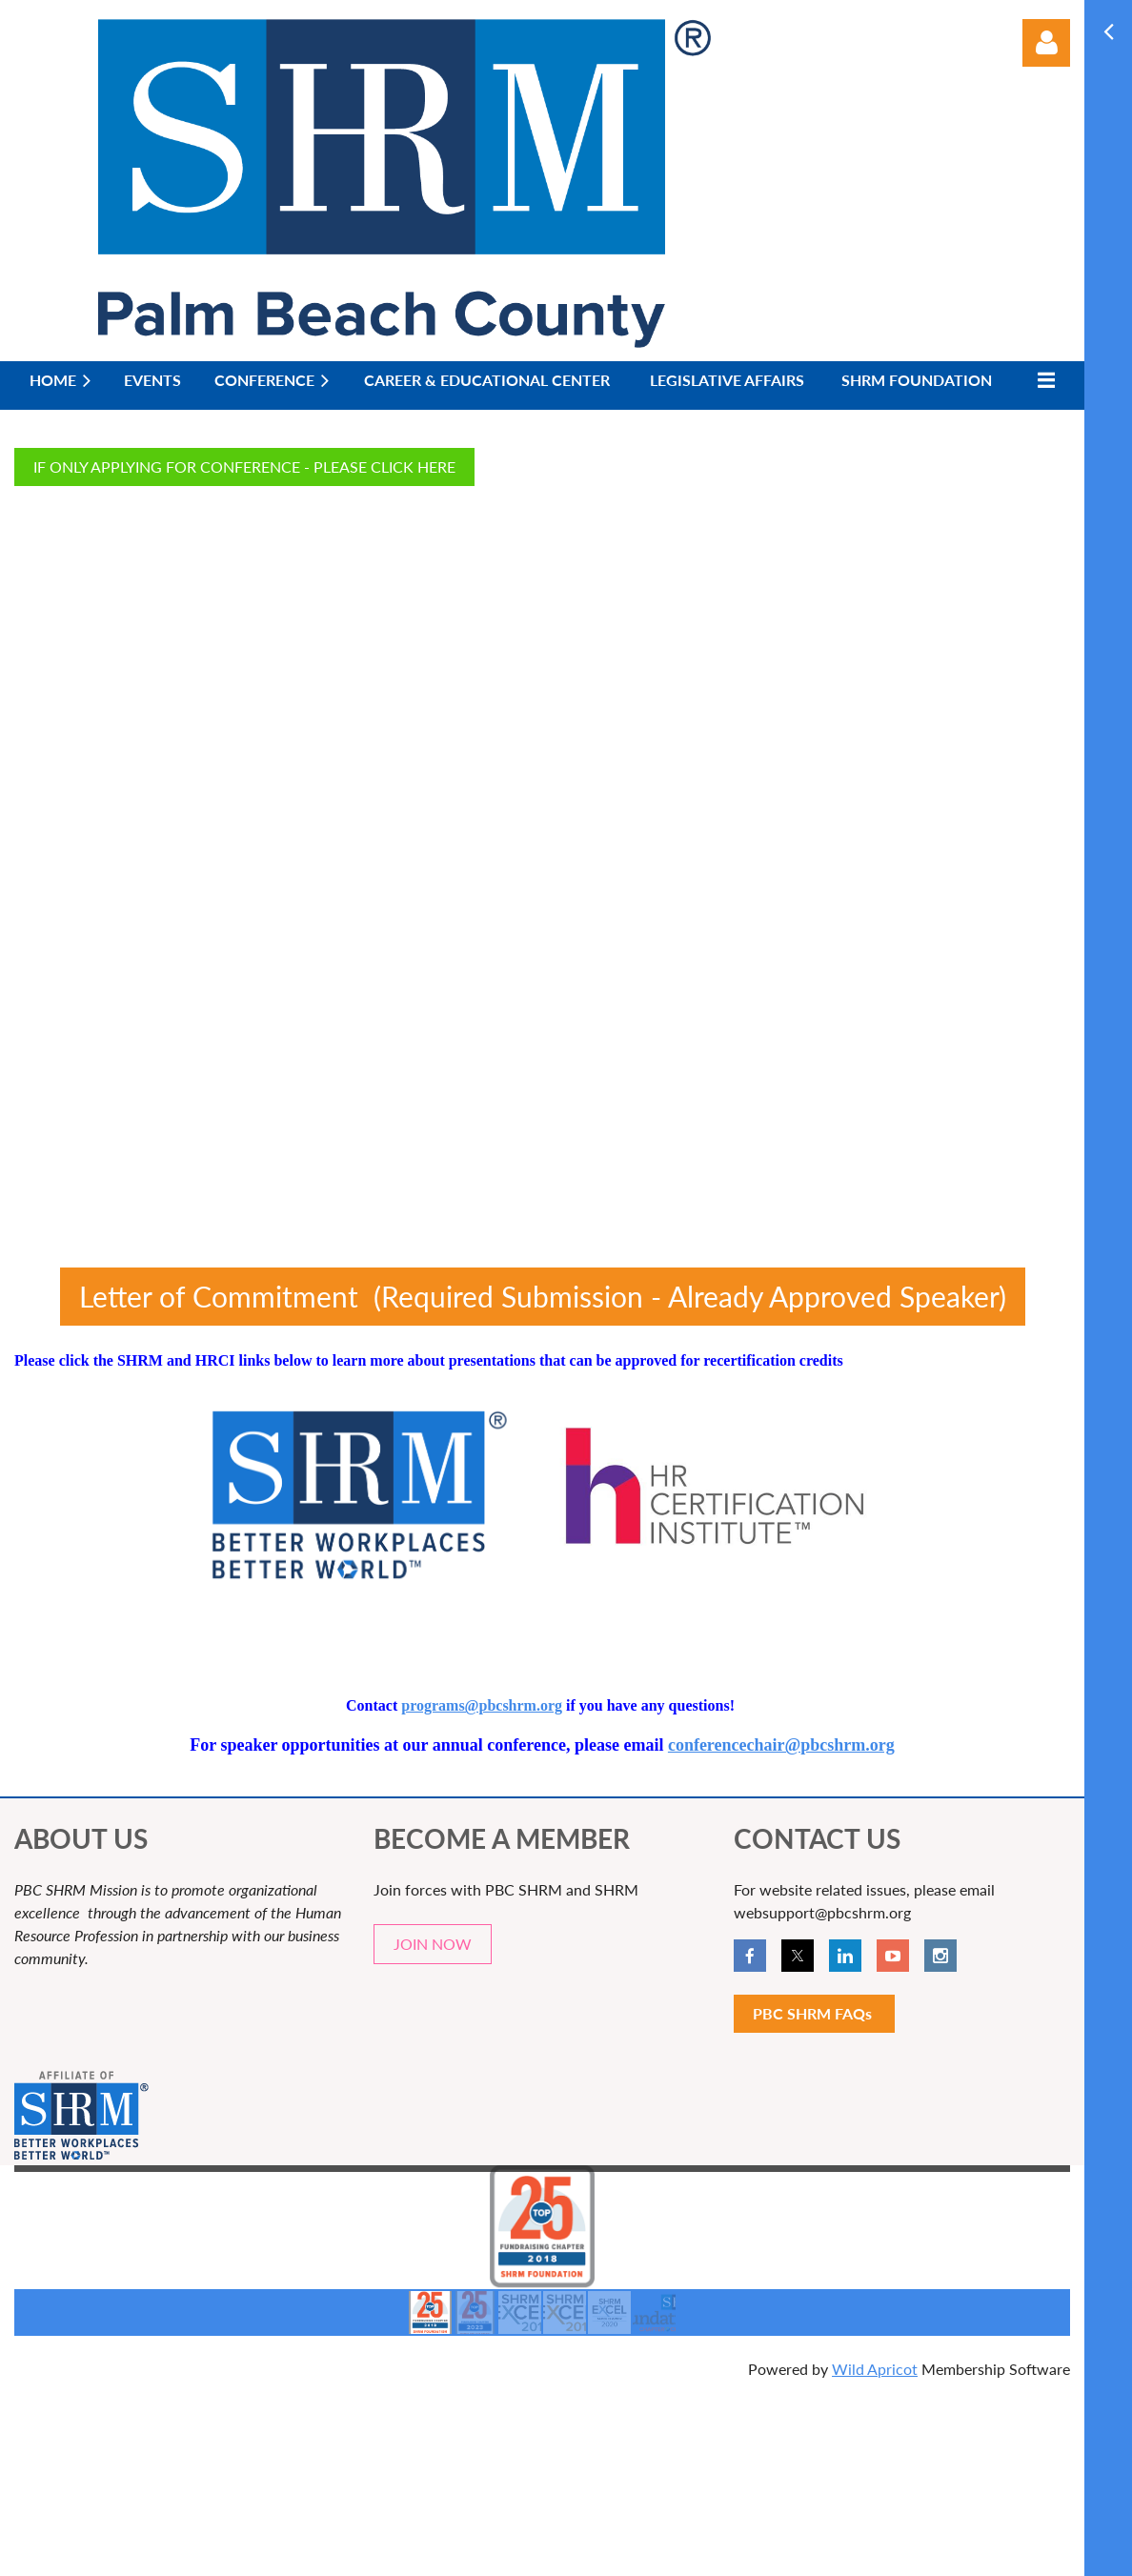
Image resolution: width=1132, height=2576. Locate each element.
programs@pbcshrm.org (481, 1705)
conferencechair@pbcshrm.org (781, 1745)
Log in (1046, 43)
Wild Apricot (875, 2369)
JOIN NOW (433, 1944)
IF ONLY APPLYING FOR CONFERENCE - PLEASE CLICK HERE (244, 466)
